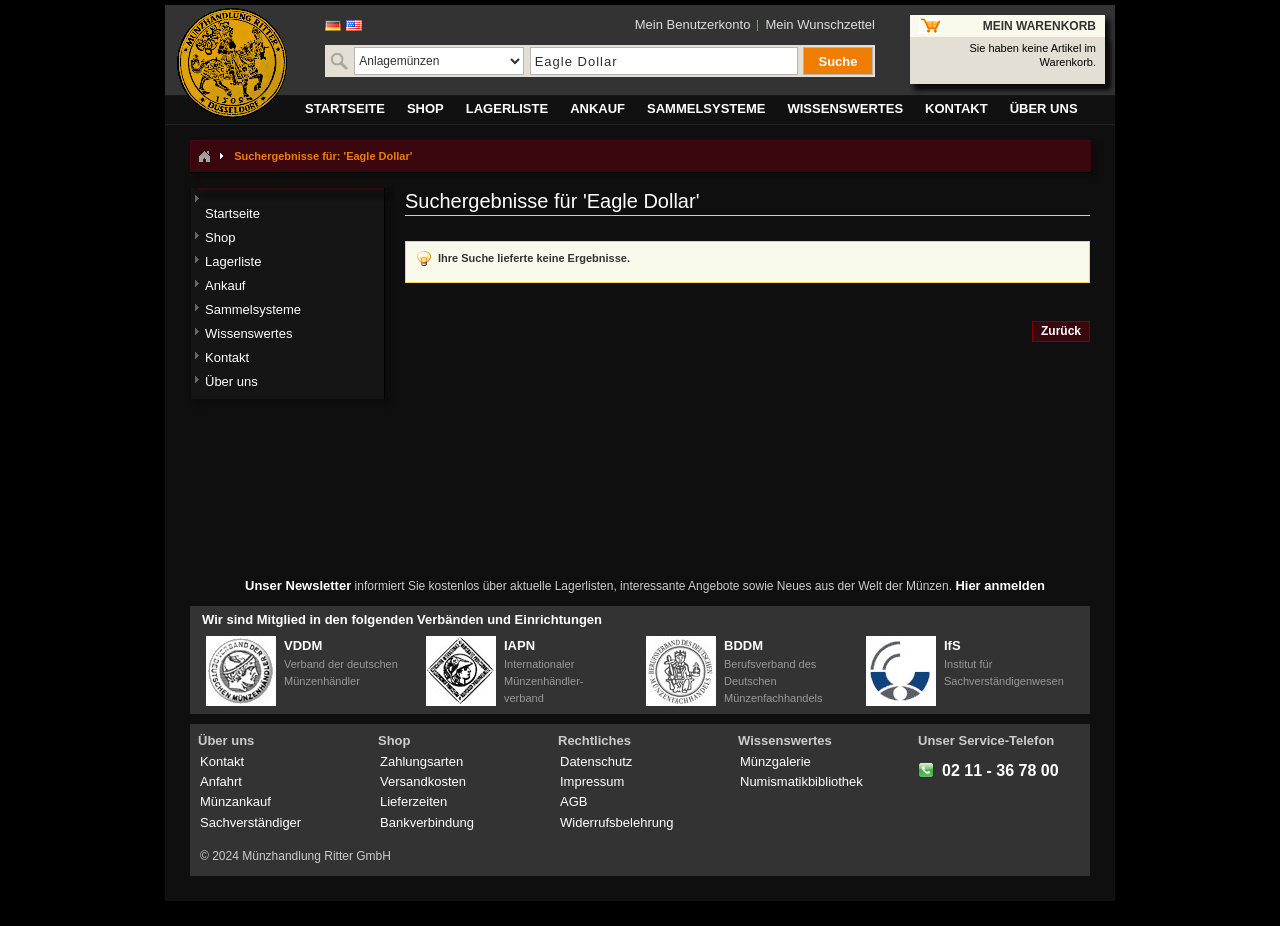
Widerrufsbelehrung (616, 822)
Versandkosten (423, 781)
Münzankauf (235, 801)
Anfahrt (221, 781)
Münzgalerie (775, 761)
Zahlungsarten (421, 761)
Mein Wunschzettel (820, 24)
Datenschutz (596, 761)
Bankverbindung (427, 822)
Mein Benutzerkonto (693, 24)
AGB (573, 801)
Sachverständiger (250, 822)
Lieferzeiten (413, 801)
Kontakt (222, 761)
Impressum (592, 781)
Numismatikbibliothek (801, 781)
